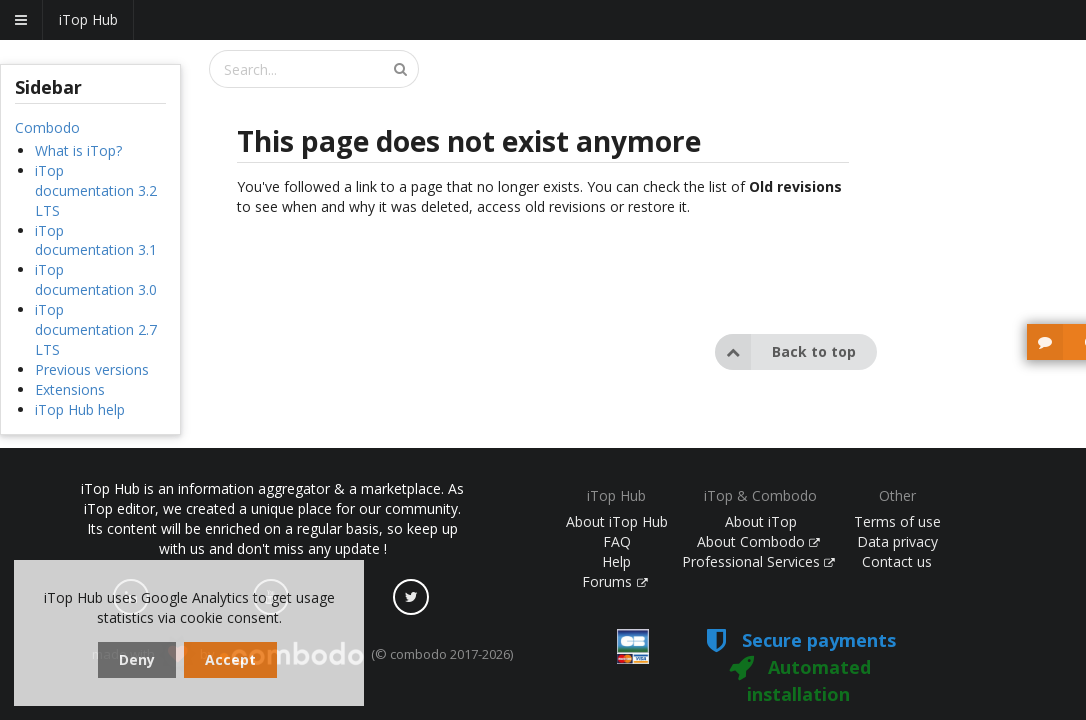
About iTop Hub (617, 521)
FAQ (617, 541)
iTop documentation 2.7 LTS (96, 329)
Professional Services (759, 561)
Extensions (70, 389)
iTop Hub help (80, 409)
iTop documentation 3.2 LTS (96, 190)
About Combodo (759, 541)
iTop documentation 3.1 (96, 240)
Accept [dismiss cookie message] (230, 659)
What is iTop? (78, 150)
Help (616, 561)
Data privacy (897, 541)
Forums (615, 581)
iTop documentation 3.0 (96, 279)
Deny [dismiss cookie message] (137, 659)
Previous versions (92, 369)
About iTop (761, 521)
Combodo (47, 127)
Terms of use (897, 521)
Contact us (897, 561)
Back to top (785, 352)
